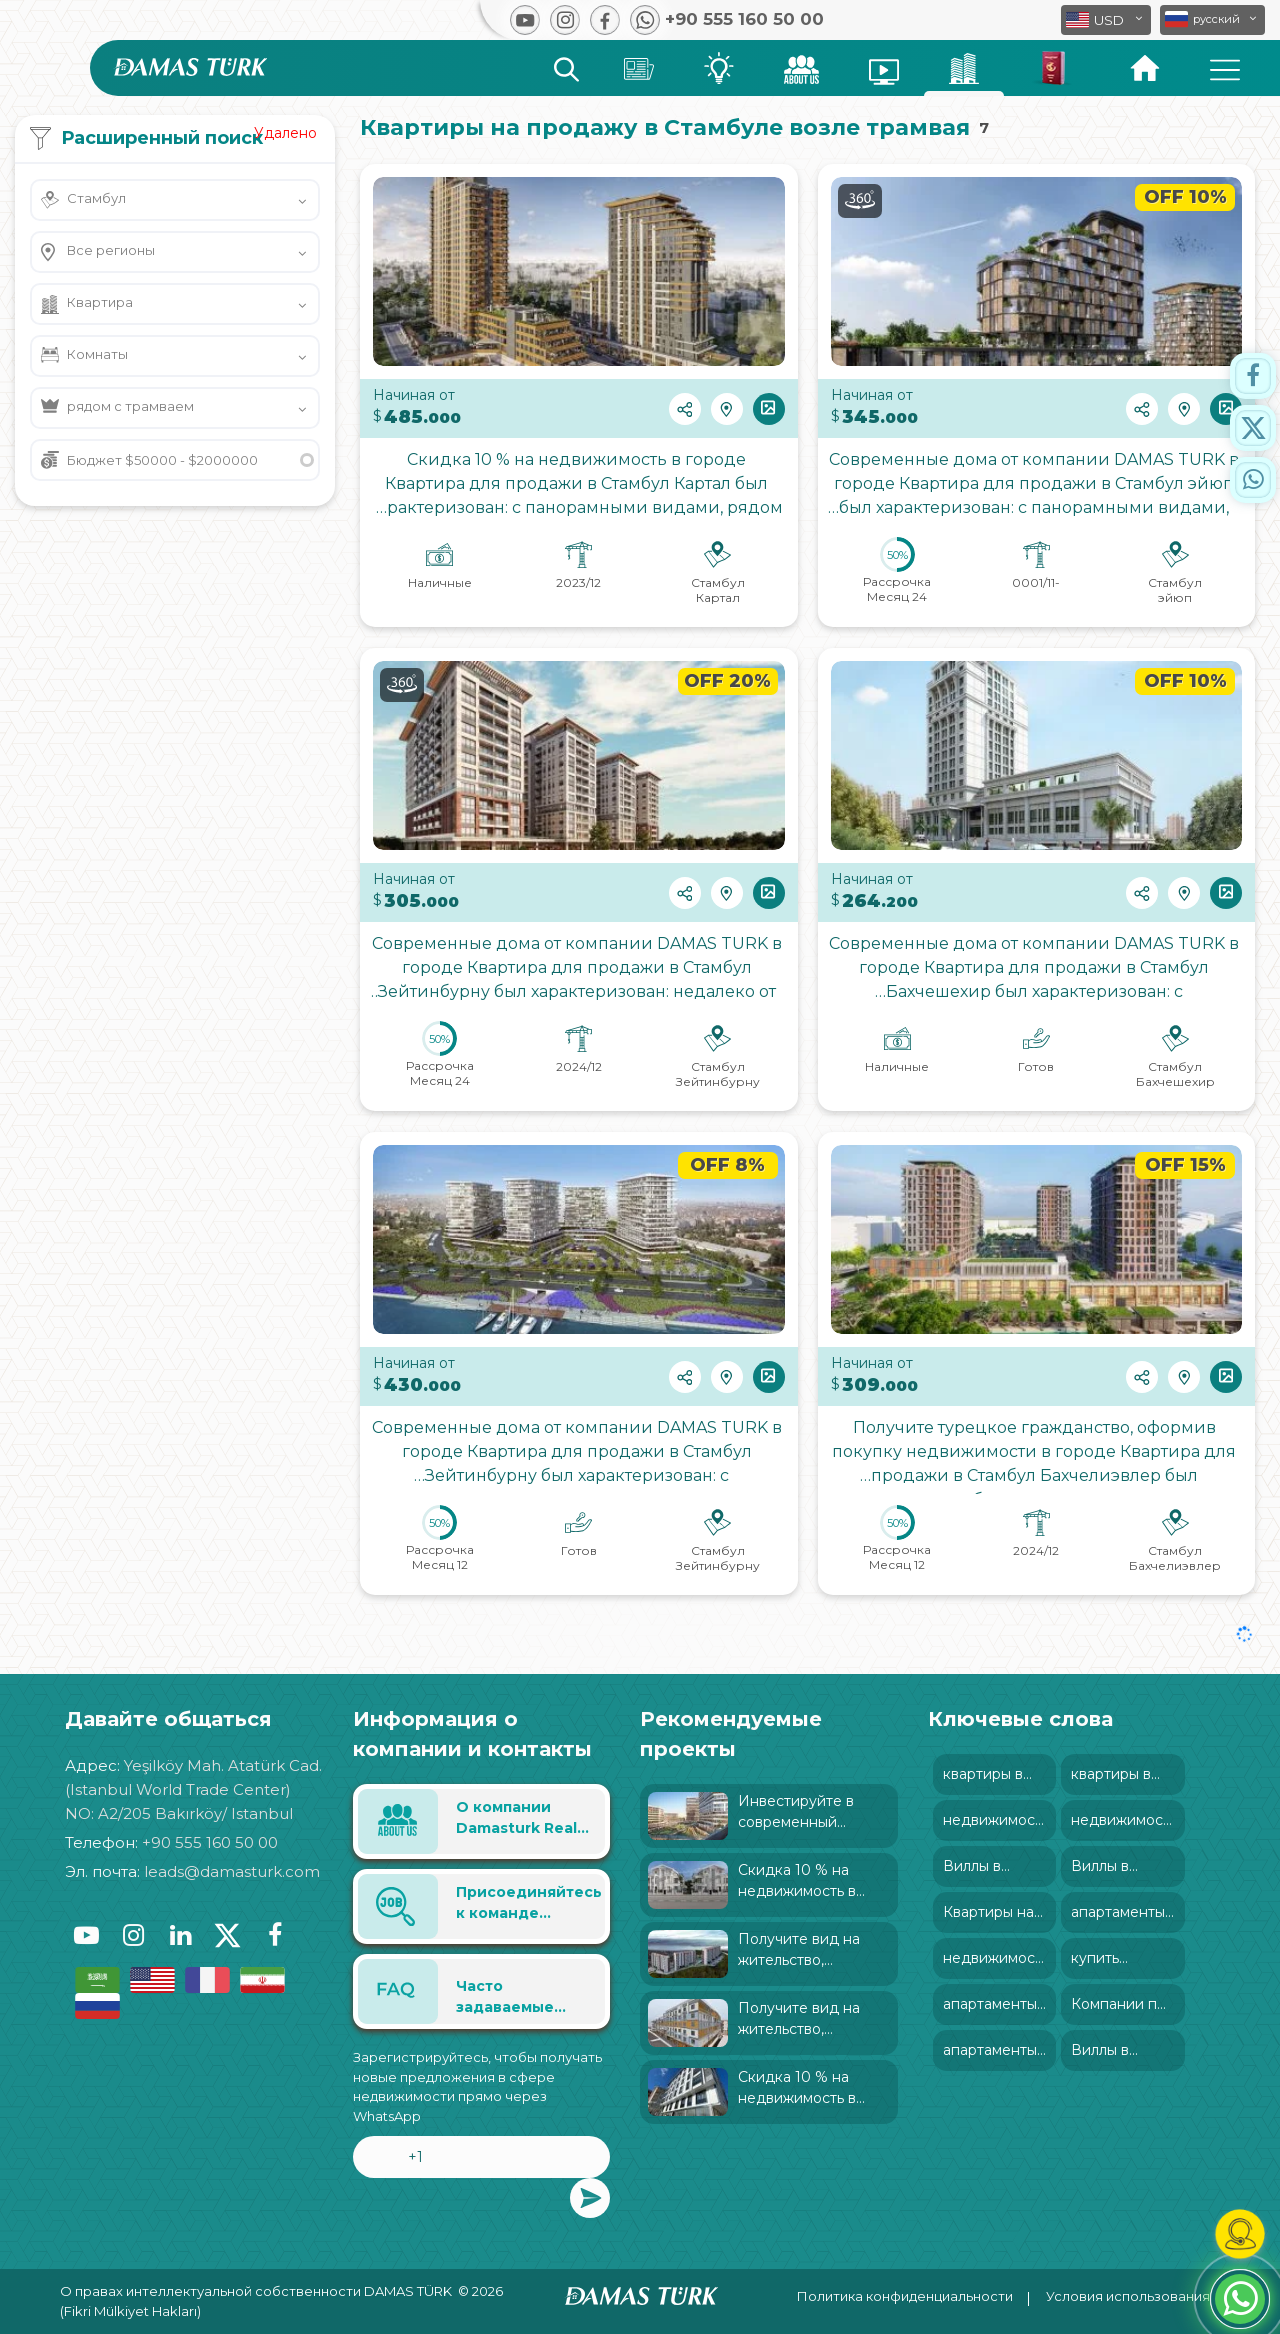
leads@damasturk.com (232, 1871)
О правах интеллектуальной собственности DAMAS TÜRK (256, 2291)
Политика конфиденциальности (905, 2296)
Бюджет (162, 460)
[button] (1212, 20)
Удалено (285, 133)
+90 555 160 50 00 (210, 1842)
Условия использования (1128, 2296)
